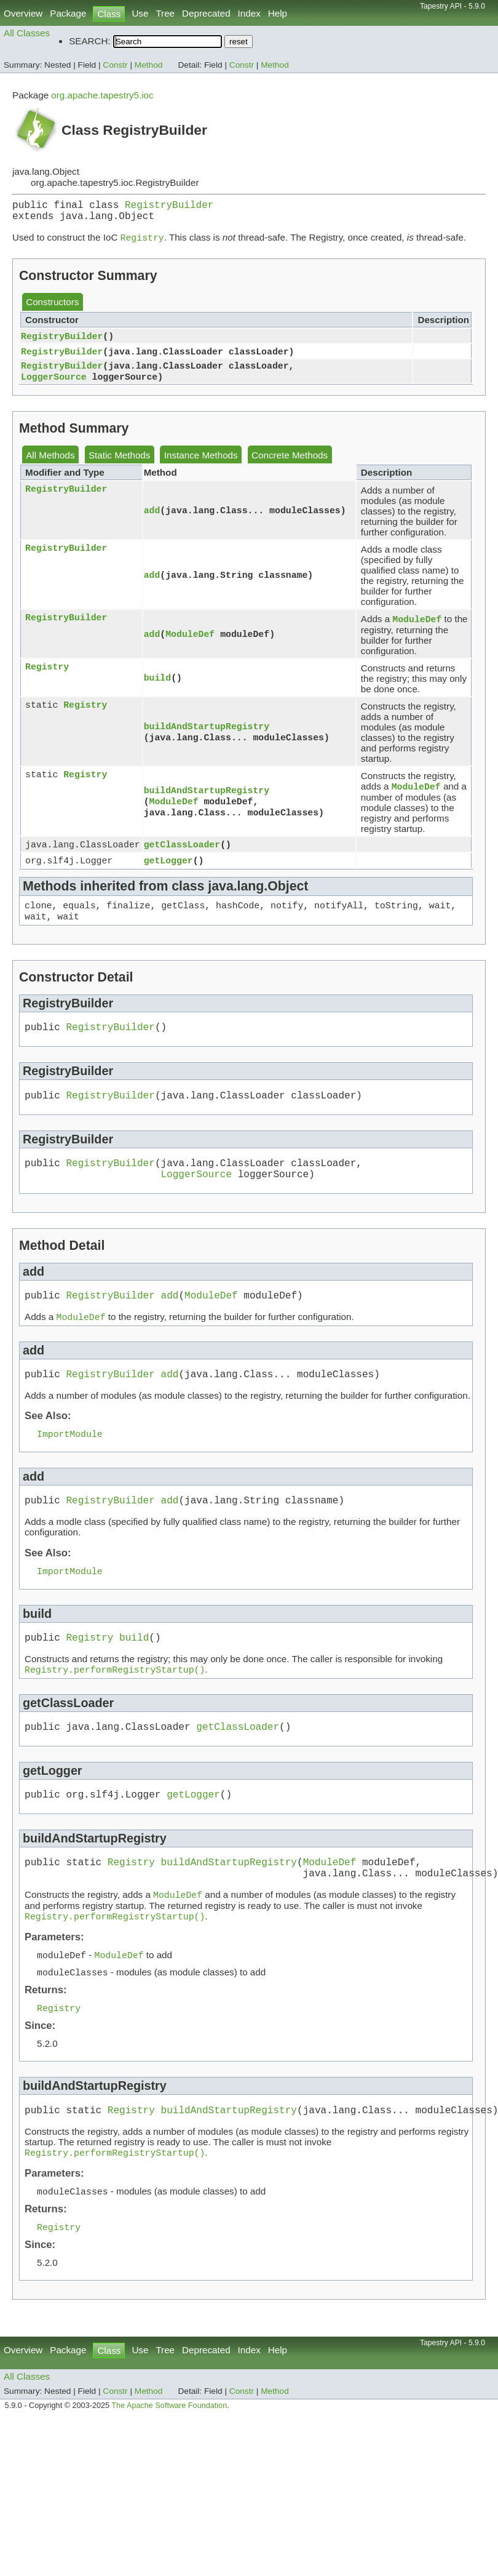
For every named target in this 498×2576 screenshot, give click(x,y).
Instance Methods (201, 463)
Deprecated (206, 13)
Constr (115, 65)
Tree (165, 13)
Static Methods (119, 463)
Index (249, 13)
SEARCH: (90, 41)
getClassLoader (182, 856)
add (152, 519)
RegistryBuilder (169, 207)
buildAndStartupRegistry (206, 735)
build (157, 687)
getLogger (168, 873)
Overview (23, 13)
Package (68, 13)
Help (277, 13)
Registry (47, 677)
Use (140, 13)
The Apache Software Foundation (169, 2468)
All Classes (27, 33)
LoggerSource (54, 384)
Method (149, 65)
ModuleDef (190, 643)
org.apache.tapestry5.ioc (102, 95)
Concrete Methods (289, 463)
